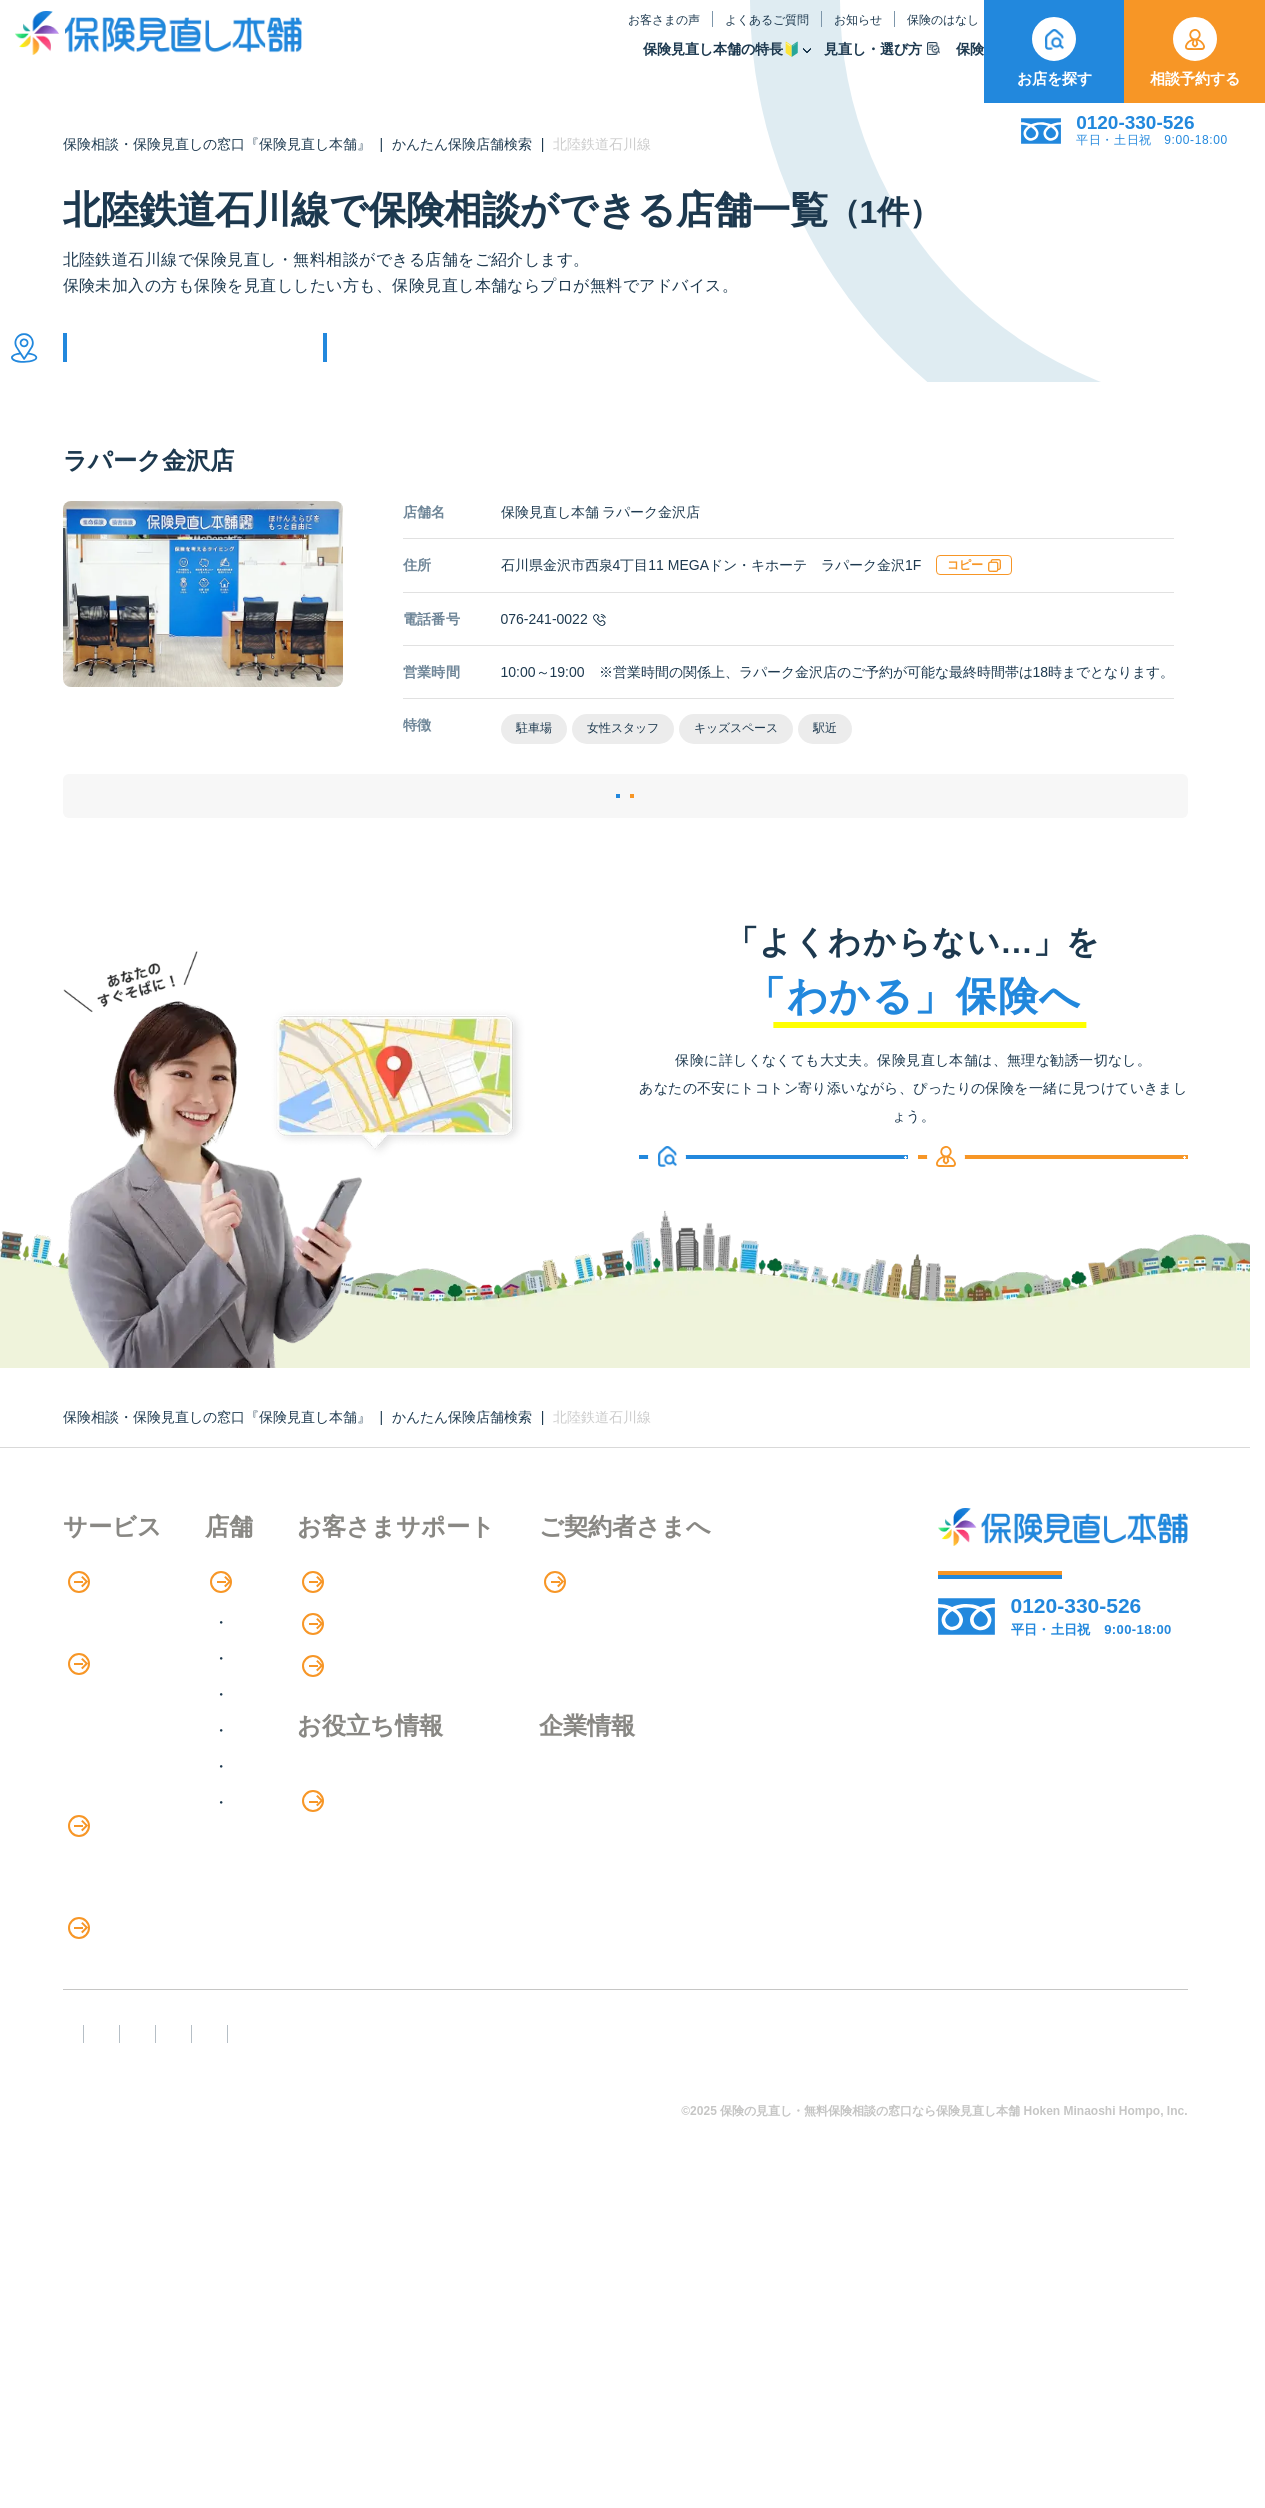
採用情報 (794, 1899)
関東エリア (357, 1736)
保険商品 (821, 63)
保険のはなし (780, 34)
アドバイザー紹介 (127, 1741)
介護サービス (121, 1989)
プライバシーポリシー (684, 2343)
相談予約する (1195, 52)
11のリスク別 (112, 2194)
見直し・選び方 (710, 63)
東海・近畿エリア (381, 1808)
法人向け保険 (111, 2029)
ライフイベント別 (127, 2153)
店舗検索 (338, 1660)
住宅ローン (103, 1947)
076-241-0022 (553, 649)
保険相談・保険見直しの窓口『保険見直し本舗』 (217, 144)
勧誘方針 (204, 2343)
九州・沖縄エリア (381, 1880)
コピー (974, 595)
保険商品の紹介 (132, 1784)
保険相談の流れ (119, 1700)
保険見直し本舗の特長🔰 (549, 63)
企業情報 (794, 1858)
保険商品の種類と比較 (143, 1824)
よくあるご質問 (595, 34)
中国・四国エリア (381, 1844)
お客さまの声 (492, 34)
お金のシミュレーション (606, 1900)
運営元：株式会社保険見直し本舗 (191, 2379)
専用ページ (805, 1660)
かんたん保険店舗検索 (462, 144)
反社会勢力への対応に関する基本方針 (420, 2343)
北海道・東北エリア (389, 1700)
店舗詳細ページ (503, 850)
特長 (92, 1660)
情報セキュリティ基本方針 (908, 2343)
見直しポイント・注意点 (151, 2112)
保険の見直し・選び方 (156, 2072)
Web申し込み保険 (127, 1865)
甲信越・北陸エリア (389, 1772)
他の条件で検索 (431, 362)
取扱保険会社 (924, 63)
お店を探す (1054, 52)
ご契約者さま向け (908, 34)
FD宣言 (98, 2343)
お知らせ (686, 34)
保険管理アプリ (119, 1906)
